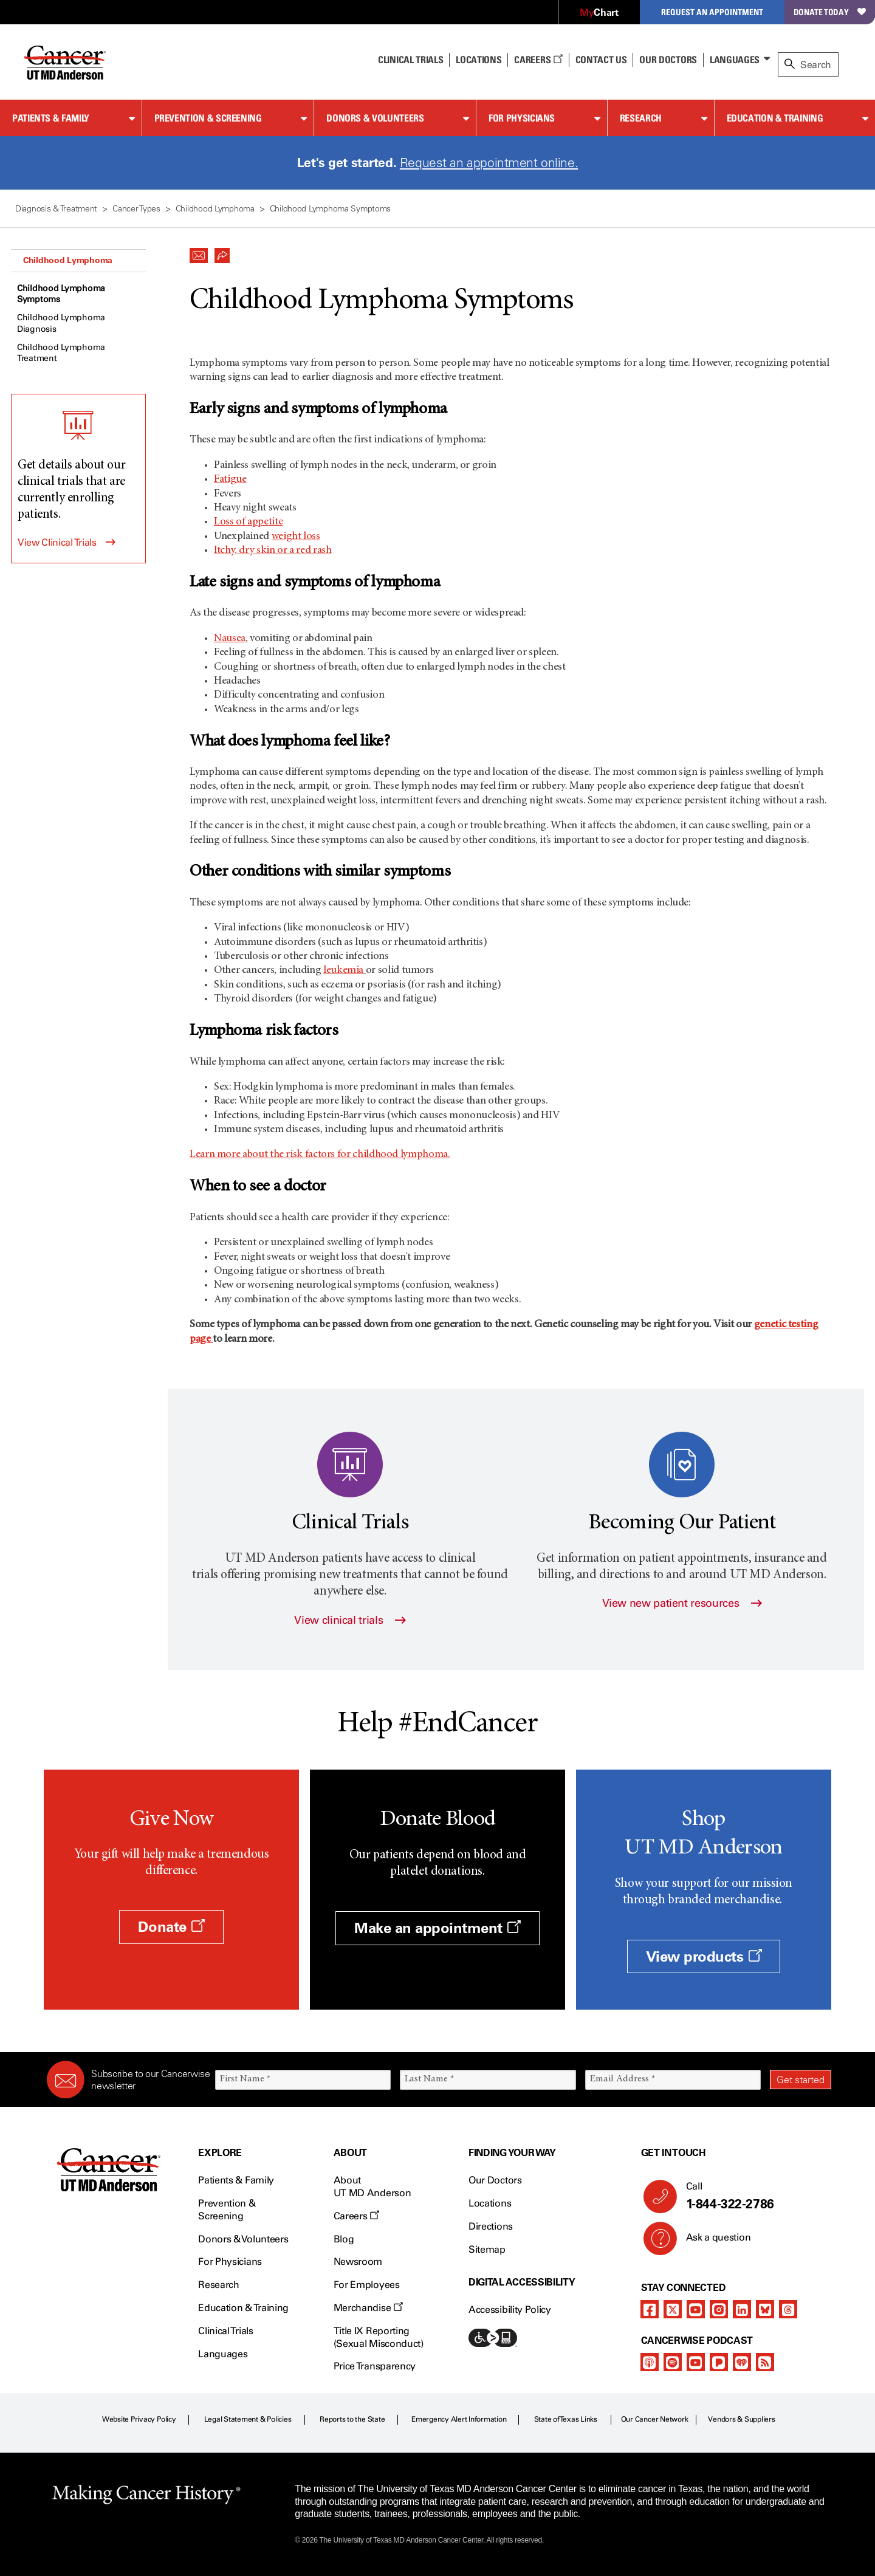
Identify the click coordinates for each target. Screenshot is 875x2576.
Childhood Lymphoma (67, 260)
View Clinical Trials (57, 542)
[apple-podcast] (649, 2362)
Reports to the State (352, 2419)
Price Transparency (375, 2366)
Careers (538, 59)
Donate (171, 1926)
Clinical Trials (410, 59)
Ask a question (711, 2241)
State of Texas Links (565, 2419)
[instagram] (718, 2309)
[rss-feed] (765, 2362)
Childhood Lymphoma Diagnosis (61, 323)
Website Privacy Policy (139, 2419)
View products (704, 1956)
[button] (199, 252)
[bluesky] (765, 2309)
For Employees (367, 2284)
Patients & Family (50, 118)
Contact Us (601, 59)
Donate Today (830, 12)
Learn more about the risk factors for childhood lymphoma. (320, 1154)
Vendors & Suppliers (741, 2419)
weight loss (296, 536)
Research (641, 118)
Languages (735, 59)
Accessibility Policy (509, 2309)
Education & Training (775, 118)
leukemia (344, 970)
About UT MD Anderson (372, 2186)
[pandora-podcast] (718, 2362)
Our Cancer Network (654, 2419)
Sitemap (487, 2249)
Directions (490, 2226)
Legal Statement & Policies (248, 2419)
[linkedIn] (741, 2309)
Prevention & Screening (208, 118)
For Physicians (522, 118)
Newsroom (358, 2261)
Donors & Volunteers (375, 118)
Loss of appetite (248, 522)
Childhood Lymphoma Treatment (61, 352)
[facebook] (649, 2309)
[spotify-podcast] (672, 2362)
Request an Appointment (712, 12)
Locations (489, 2203)
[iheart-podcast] (741, 2362)
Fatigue (230, 479)
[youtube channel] (695, 2309)
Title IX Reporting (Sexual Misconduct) (379, 2337)
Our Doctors (667, 59)
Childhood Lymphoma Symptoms (61, 293)
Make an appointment (437, 1928)
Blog (344, 2239)
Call (753, 2196)
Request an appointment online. (489, 162)
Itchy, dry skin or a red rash (273, 550)
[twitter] (672, 2309)
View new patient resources (682, 1603)
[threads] (788, 2309)
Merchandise (368, 2307)
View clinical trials (349, 1620)
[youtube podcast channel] (695, 2362)
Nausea (229, 638)
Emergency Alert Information (459, 2419)
